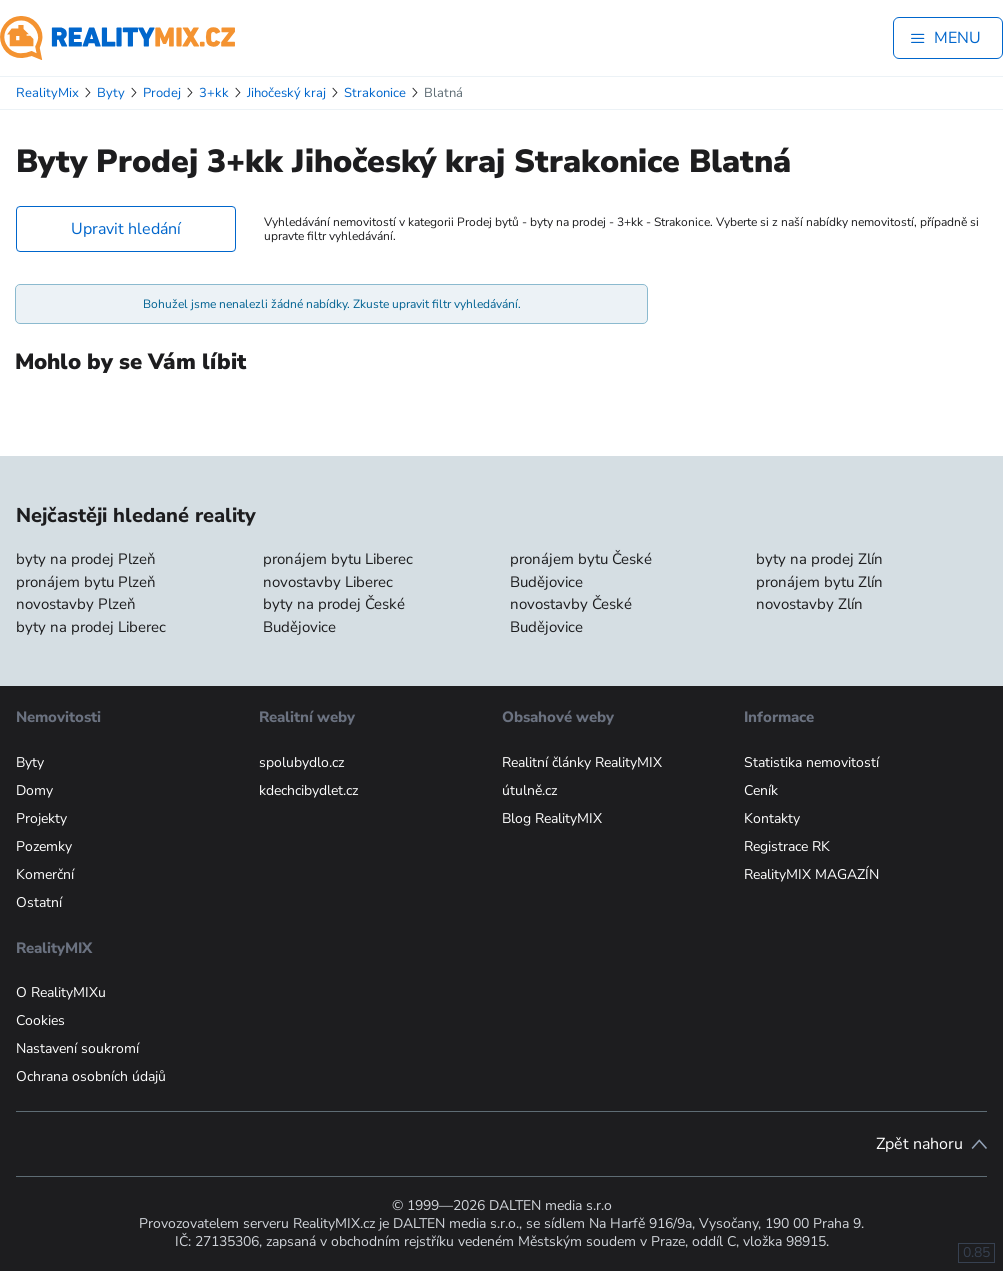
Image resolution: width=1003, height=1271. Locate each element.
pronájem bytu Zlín (819, 582)
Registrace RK (787, 846)
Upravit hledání (126, 229)
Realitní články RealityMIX (582, 762)
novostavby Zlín (809, 604)
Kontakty (772, 818)
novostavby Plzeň (76, 604)
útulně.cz (529, 790)
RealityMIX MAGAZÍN (811, 874)
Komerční (45, 874)
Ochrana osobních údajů (91, 1076)
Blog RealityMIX (552, 818)
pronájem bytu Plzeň (86, 582)
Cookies (40, 1020)
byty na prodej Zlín (819, 559)
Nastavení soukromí (77, 1048)
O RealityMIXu (61, 992)
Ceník (761, 790)
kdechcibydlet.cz (308, 790)
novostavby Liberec (328, 582)
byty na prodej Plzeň (86, 559)
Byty (30, 762)
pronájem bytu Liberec (338, 559)
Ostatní (39, 902)
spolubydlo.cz (301, 762)
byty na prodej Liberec (91, 627)
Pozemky (44, 846)
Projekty (41, 818)
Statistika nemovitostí (811, 762)
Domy (34, 790)
